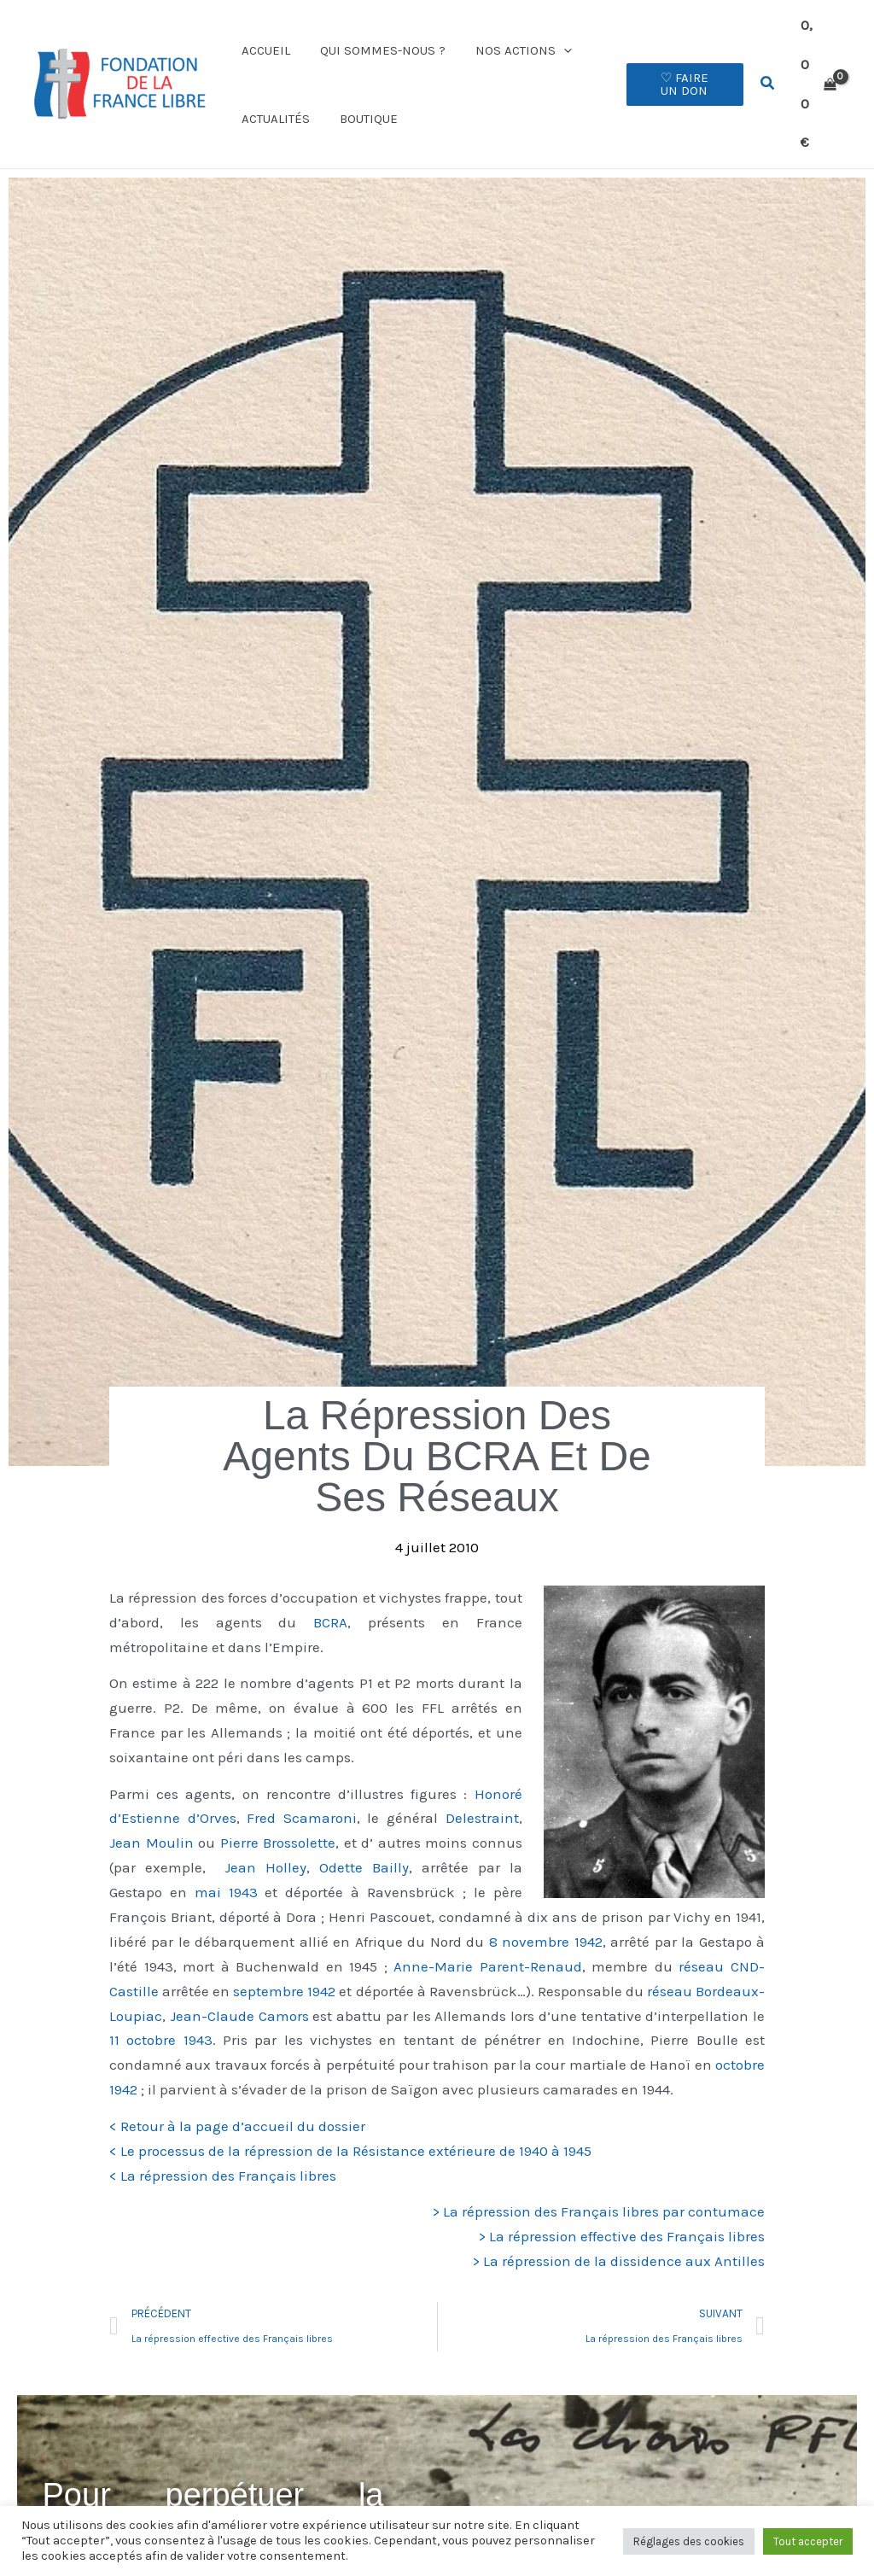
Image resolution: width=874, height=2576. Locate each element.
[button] (553, 34)
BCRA (330, 1590)
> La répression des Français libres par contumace (598, 2179)
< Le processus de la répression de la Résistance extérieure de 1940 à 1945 (350, 2118)
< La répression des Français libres (222, 2143)
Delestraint (482, 1786)
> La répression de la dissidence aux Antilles (618, 2229)
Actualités (273, 102)
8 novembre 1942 (546, 1910)
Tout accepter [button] (807, 2541)
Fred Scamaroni (302, 1786)
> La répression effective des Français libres (621, 2204)
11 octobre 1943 (161, 2008)
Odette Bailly (364, 1835)
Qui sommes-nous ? (376, 34)
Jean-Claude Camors (239, 1983)
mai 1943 (226, 1860)
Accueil (263, 34)
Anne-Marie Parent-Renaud (487, 1934)
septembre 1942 (284, 1959)
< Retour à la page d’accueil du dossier (237, 2094)
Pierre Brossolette (278, 1811)
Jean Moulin (151, 1811)
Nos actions (512, 34)
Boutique (362, 102)
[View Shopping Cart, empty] (818, 67)
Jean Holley (265, 1835)
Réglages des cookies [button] (688, 2541)
